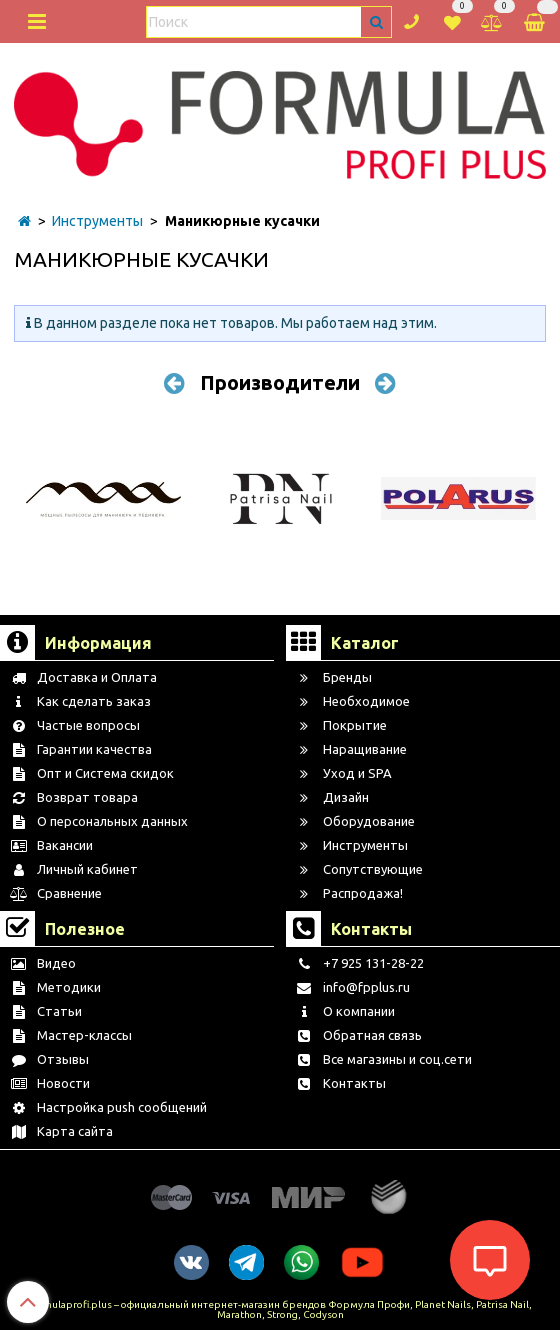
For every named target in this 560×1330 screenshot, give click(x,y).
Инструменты (97, 221)
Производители (280, 382)
